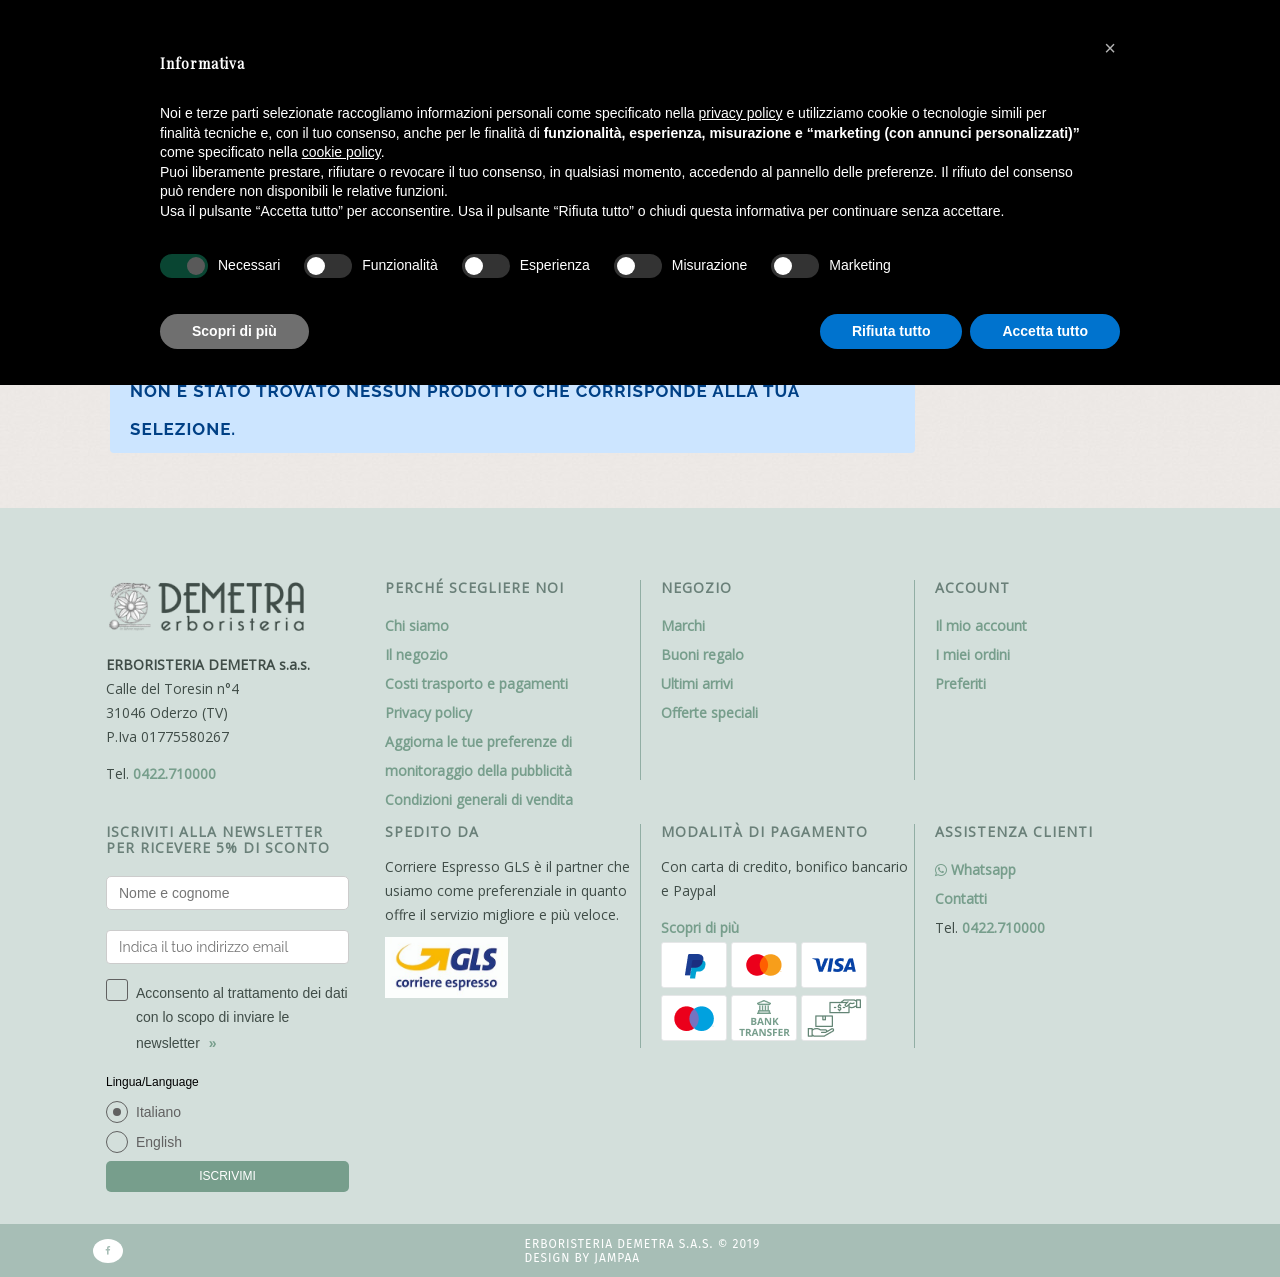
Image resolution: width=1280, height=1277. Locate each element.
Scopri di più (700, 927)
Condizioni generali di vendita (479, 799)
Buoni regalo (702, 654)
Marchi (683, 625)
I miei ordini (972, 654)
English (159, 1142)
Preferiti (960, 683)
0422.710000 (174, 773)
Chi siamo (417, 625)
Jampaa (617, 1258)
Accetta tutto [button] (1045, 331)
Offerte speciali (709, 712)
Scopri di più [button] (234, 331)
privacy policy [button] (741, 113)
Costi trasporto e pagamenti (476, 683)
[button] (1110, 48)
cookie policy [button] (341, 152)
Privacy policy (428, 712)
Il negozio (416, 654)
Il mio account (981, 625)
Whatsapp (975, 869)
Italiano (158, 1112)
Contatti (961, 898)
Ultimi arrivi (697, 683)
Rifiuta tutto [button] (891, 331)
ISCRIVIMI (227, 1176)
